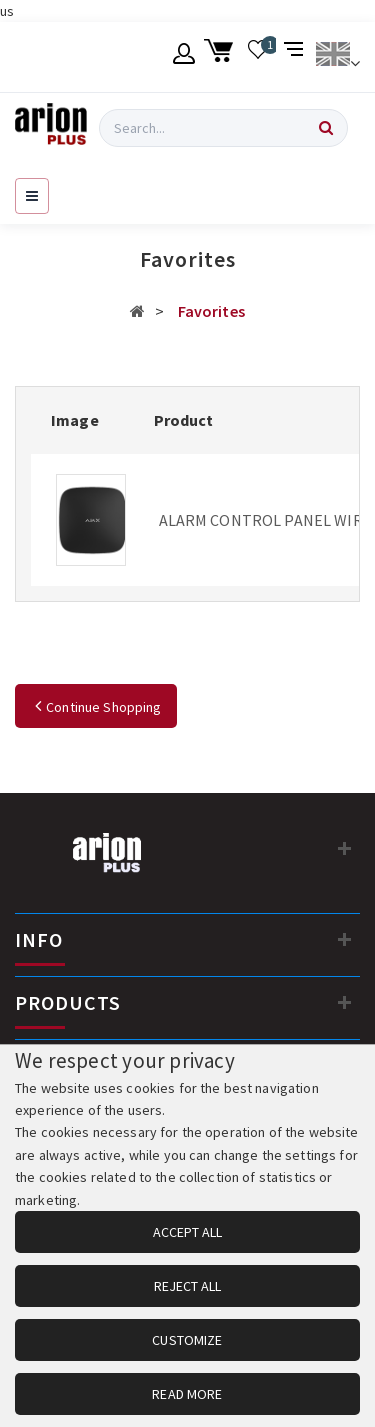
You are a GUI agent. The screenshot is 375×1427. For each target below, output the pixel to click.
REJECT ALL (187, 1286)
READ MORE (187, 1394)
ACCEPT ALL (187, 1232)
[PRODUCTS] (345, 1002)
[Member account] (184, 57)
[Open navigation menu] (32, 196)
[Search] (326, 128)
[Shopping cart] (221, 57)
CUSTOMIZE (187, 1340)
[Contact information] (345, 848)
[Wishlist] (258, 57)
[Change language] (337, 57)
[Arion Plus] (51, 128)
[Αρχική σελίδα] (137, 311)
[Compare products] (295, 57)
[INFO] (345, 939)
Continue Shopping (96, 707)
